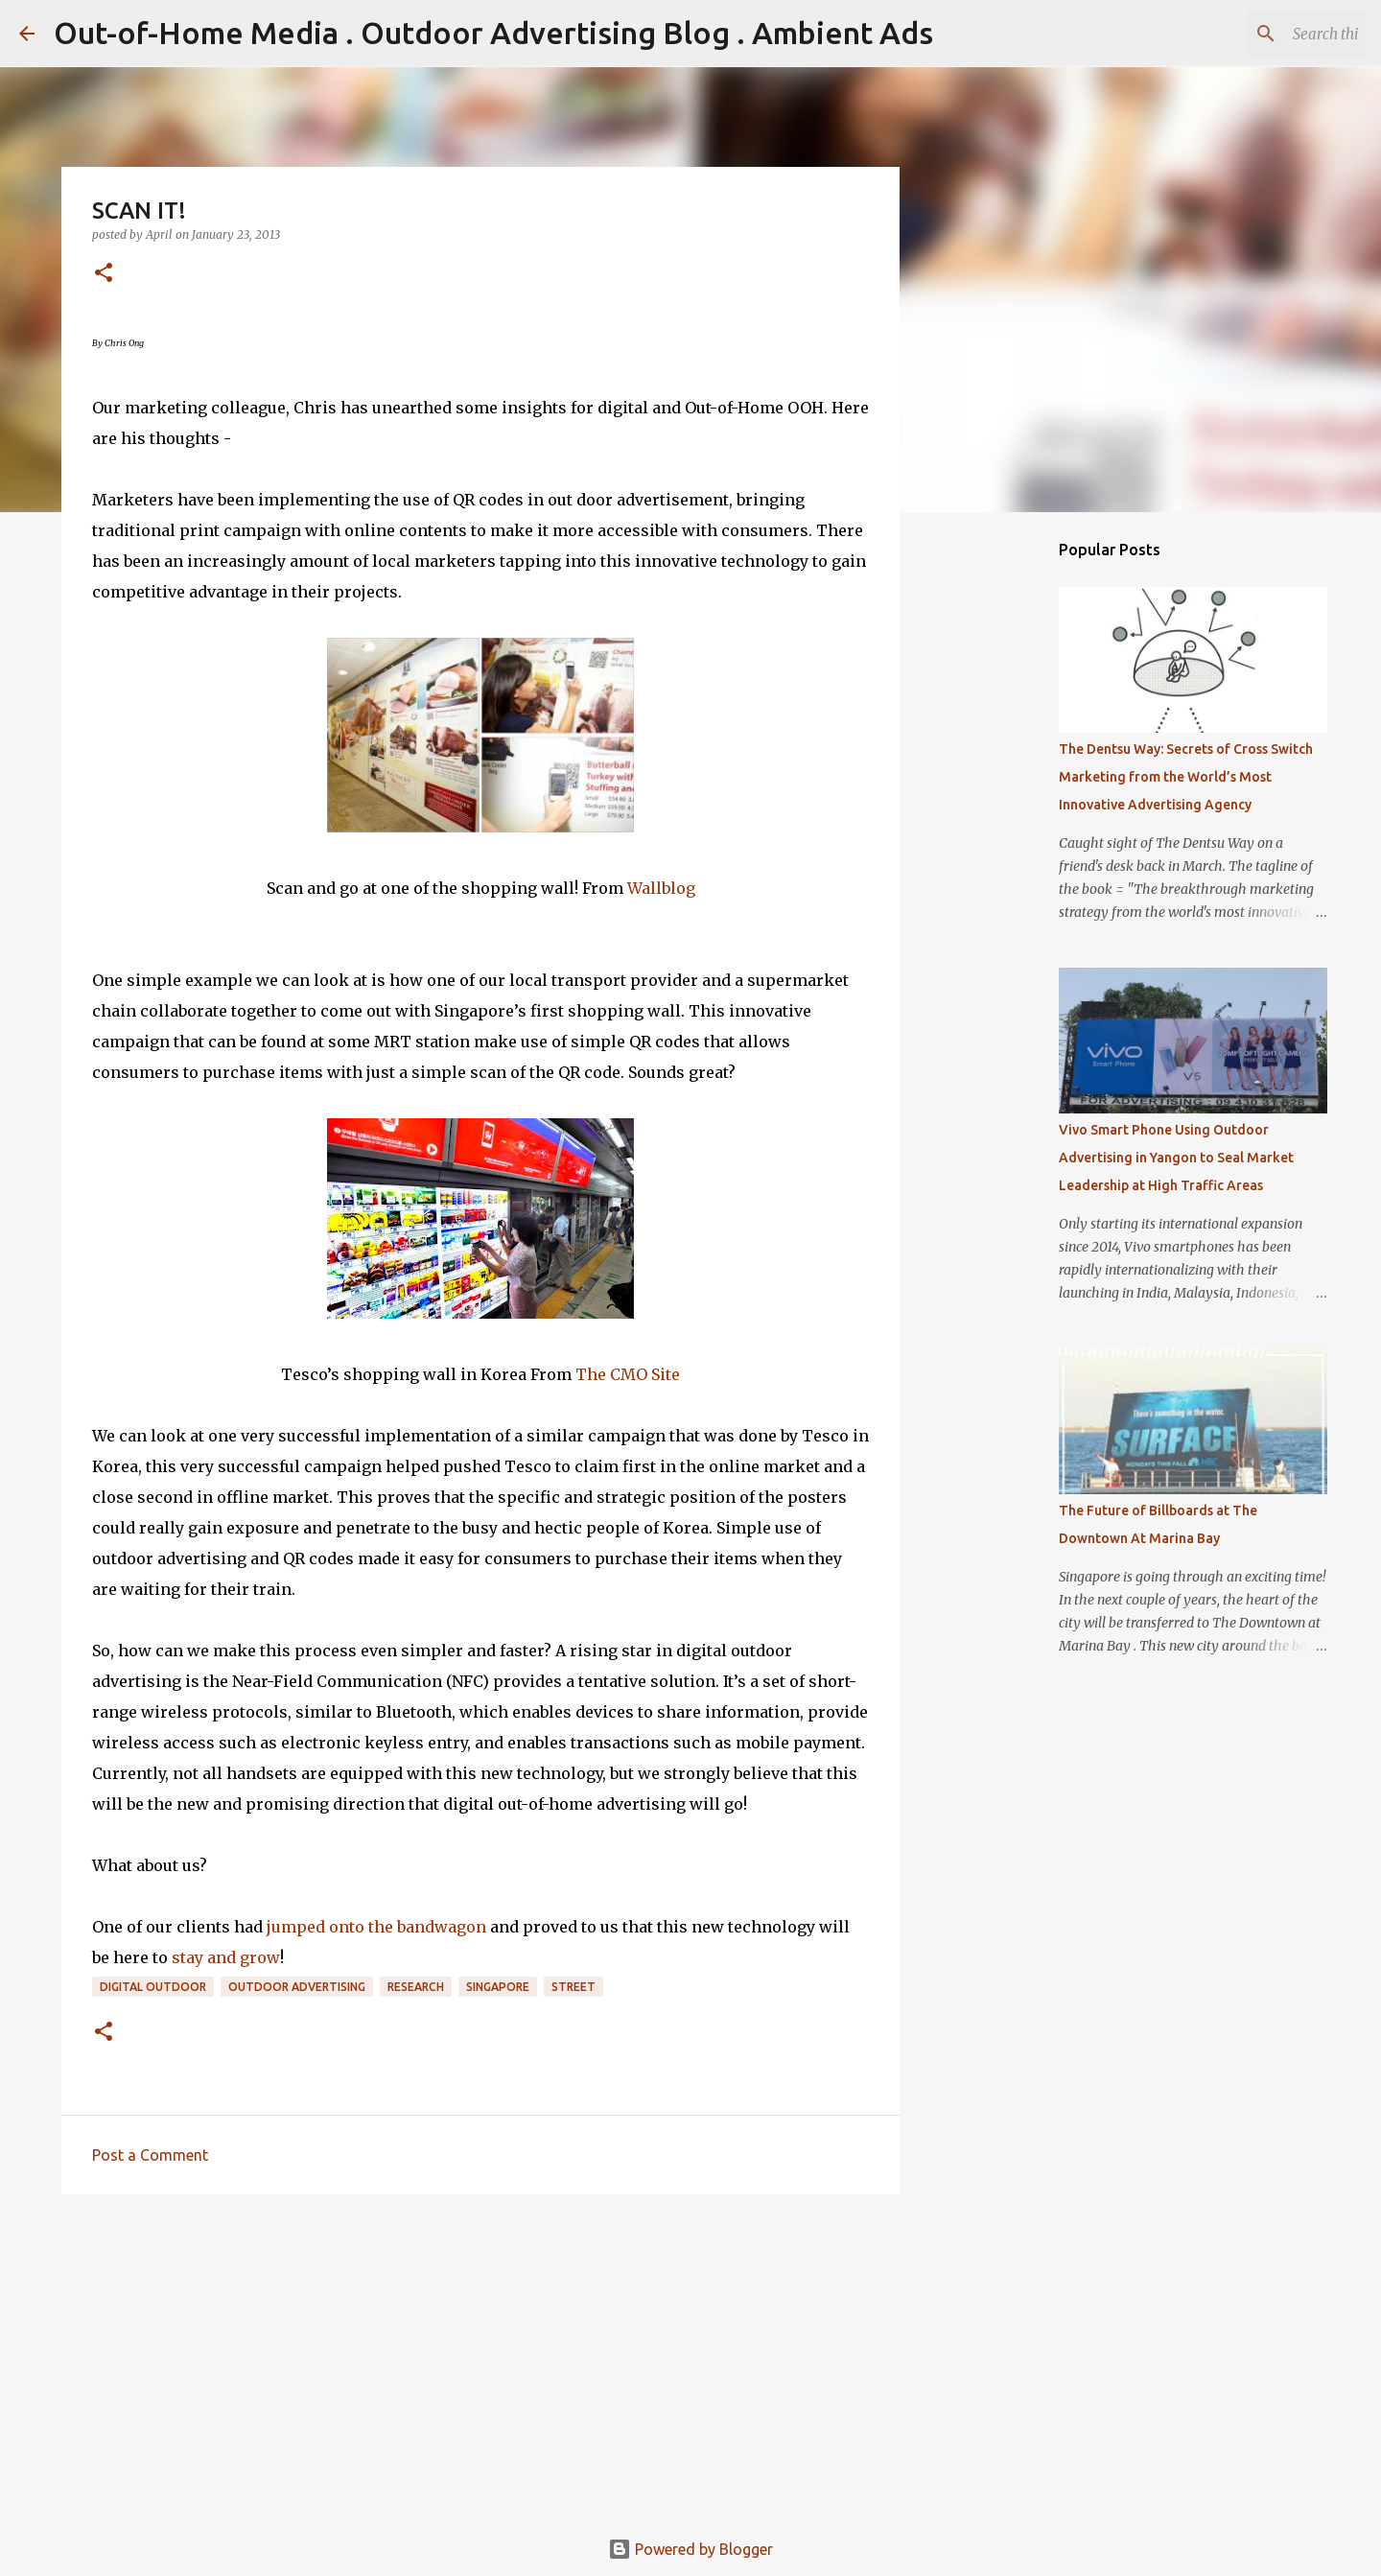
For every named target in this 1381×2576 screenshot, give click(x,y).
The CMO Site (627, 1374)
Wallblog (661, 888)
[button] (103, 274)
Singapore (497, 1986)
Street (573, 1986)
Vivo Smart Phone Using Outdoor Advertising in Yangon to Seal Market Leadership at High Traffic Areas (1176, 1157)
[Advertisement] (480, 2357)
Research (415, 1986)
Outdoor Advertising (296, 1986)
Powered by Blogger (690, 2549)
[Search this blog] (1265, 34)
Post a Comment (150, 2155)
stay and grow (226, 1957)
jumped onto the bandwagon (374, 1926)
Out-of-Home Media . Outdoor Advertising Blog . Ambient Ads (493, 32)
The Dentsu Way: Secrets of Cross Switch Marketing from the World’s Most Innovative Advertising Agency (1186, 776)
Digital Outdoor (153, 1986)
